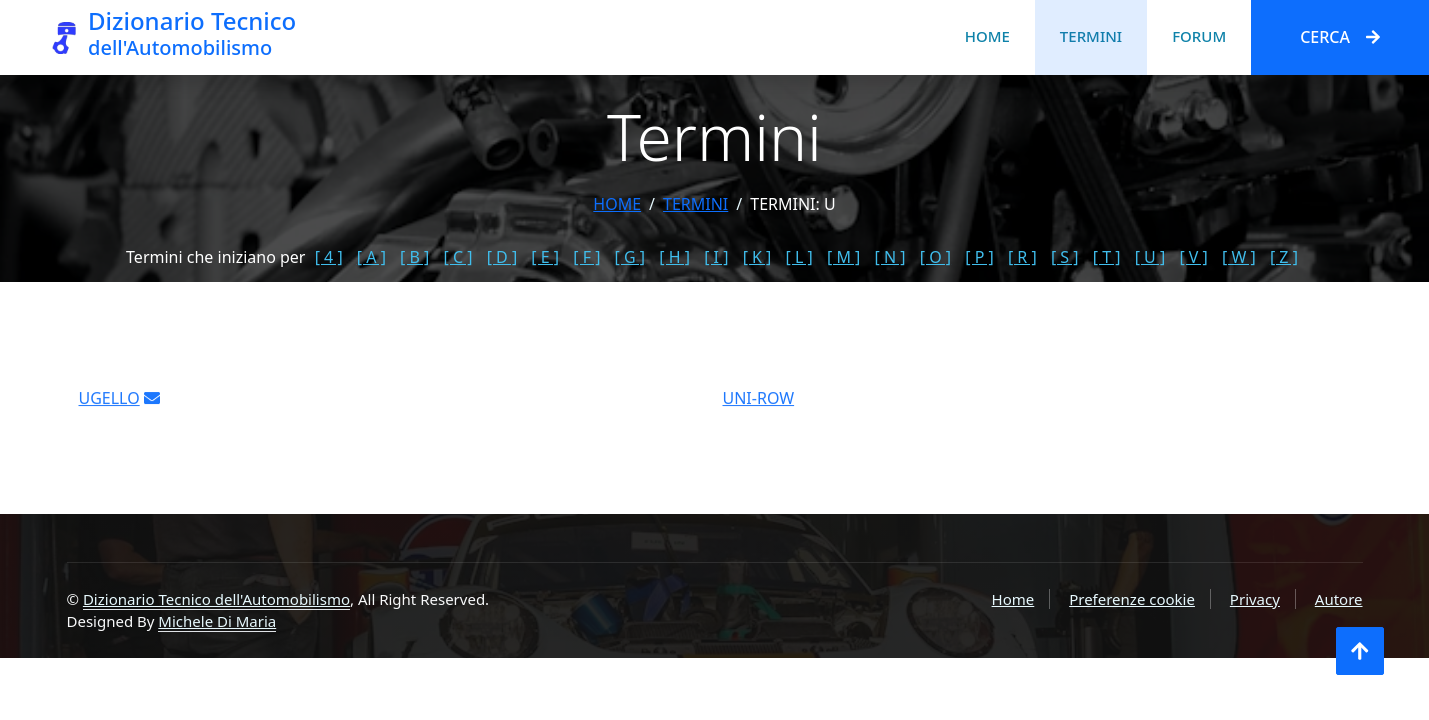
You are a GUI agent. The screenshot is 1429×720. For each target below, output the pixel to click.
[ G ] (630, 257)
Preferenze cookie (1132, 599)
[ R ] (1022, 257)
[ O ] (935, 257)
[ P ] (979, 257)
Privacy (1255, 599)
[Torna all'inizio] (1360, 651)
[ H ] (674, 257)
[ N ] (890, 257)
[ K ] (757, 257)
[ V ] (1193, 257)
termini (695, 204)
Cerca (1340, 37)
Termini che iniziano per (215, 257)
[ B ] (414, 257)
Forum (1199, 36)
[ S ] (1065, 257)
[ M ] (843, 257)
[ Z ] (1284, 257)
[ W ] (1239, 257)
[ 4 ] (329, 257)
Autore (1339, 599)
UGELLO (109, 405)
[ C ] (458, 257)
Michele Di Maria (217, 621)
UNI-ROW (759, 405)
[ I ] (716, 257)
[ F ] (586, 257)
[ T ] (1107, 257)
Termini (1091, 36)
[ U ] (1150, 257)
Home (987, 36)
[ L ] (799, 257)
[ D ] (502, 257)
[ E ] (545, 257)
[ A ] (371, 257)
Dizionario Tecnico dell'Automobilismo (216, 599)
